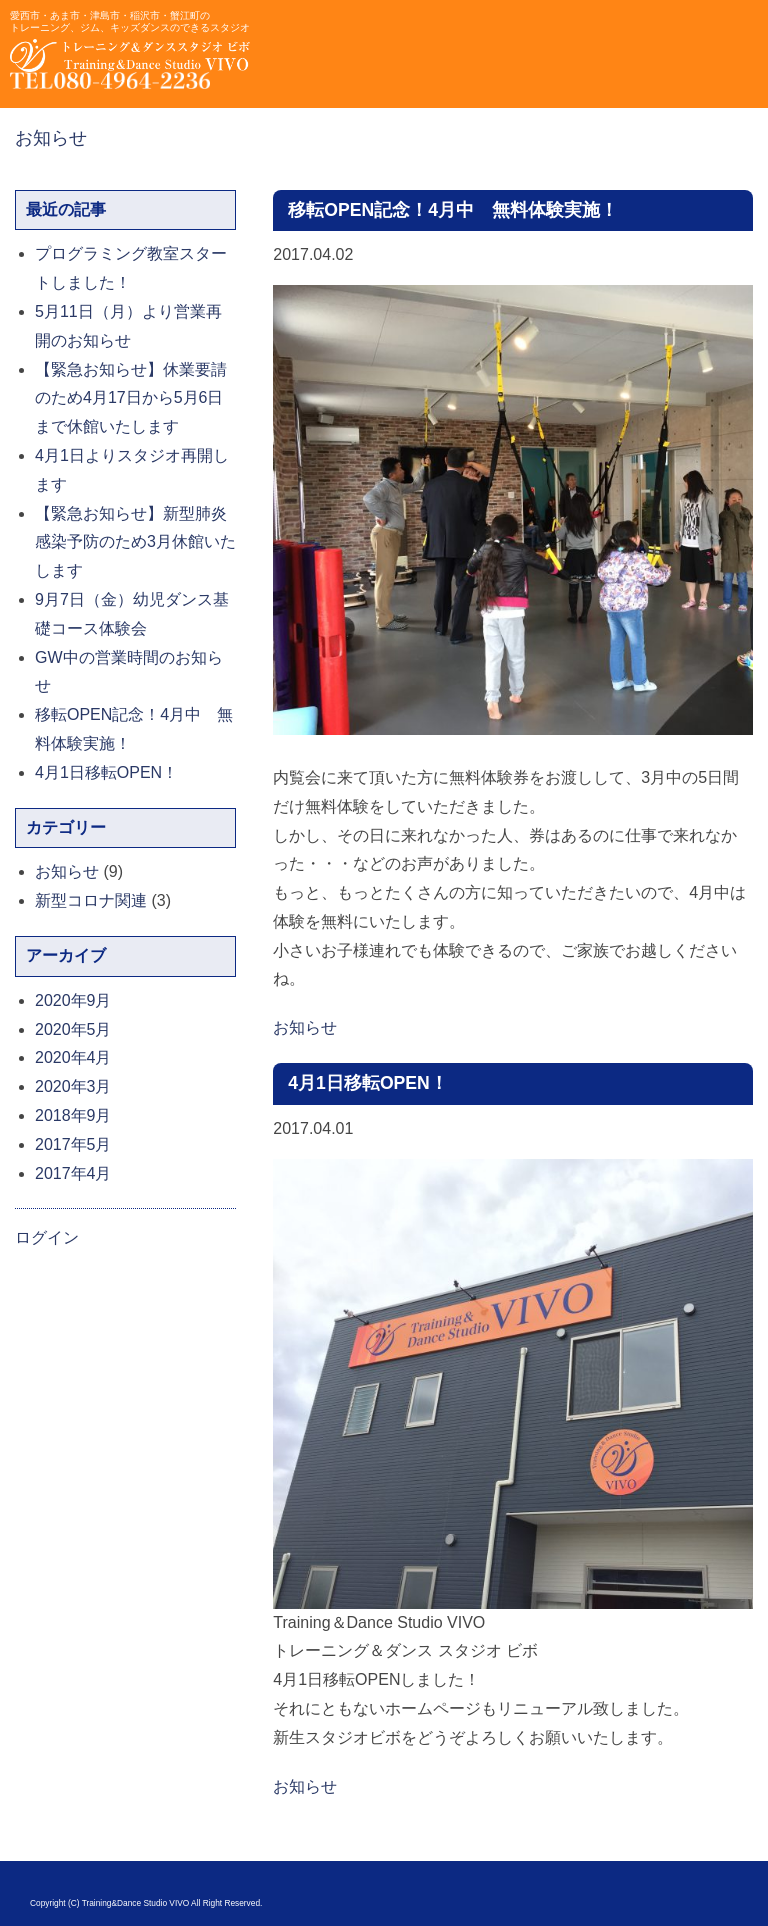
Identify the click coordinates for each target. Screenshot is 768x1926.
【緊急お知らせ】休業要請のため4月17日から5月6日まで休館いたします (131, 398)
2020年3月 (73, 1086)
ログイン (47, 1237)
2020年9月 (73, 1000)
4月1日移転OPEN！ (367, 1083)
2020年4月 (73, 1057)
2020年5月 (73, 1029)
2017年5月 (73, 1144)
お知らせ (51, 138)
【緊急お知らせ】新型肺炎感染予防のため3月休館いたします (135, 542)
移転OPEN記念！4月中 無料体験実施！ (453, 210)
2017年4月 (73, 1173)
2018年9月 (73, 1115)
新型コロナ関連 (91, 900)
